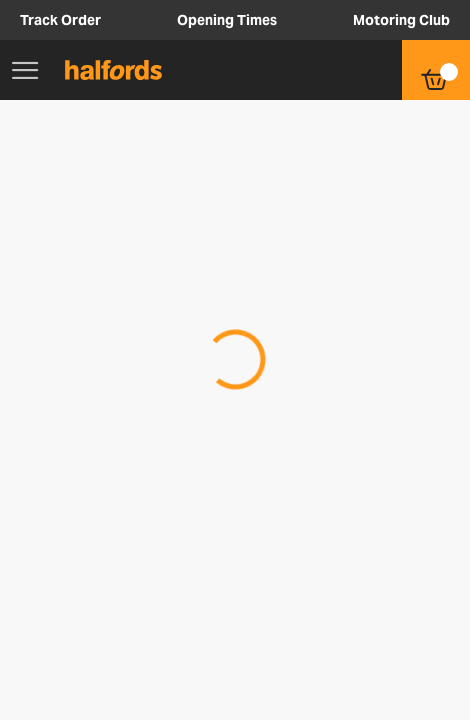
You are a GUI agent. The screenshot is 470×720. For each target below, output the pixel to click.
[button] (336, 70)
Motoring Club (401, 20)
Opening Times (227, 20)
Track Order (60, 20)
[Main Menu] (25, 70)
